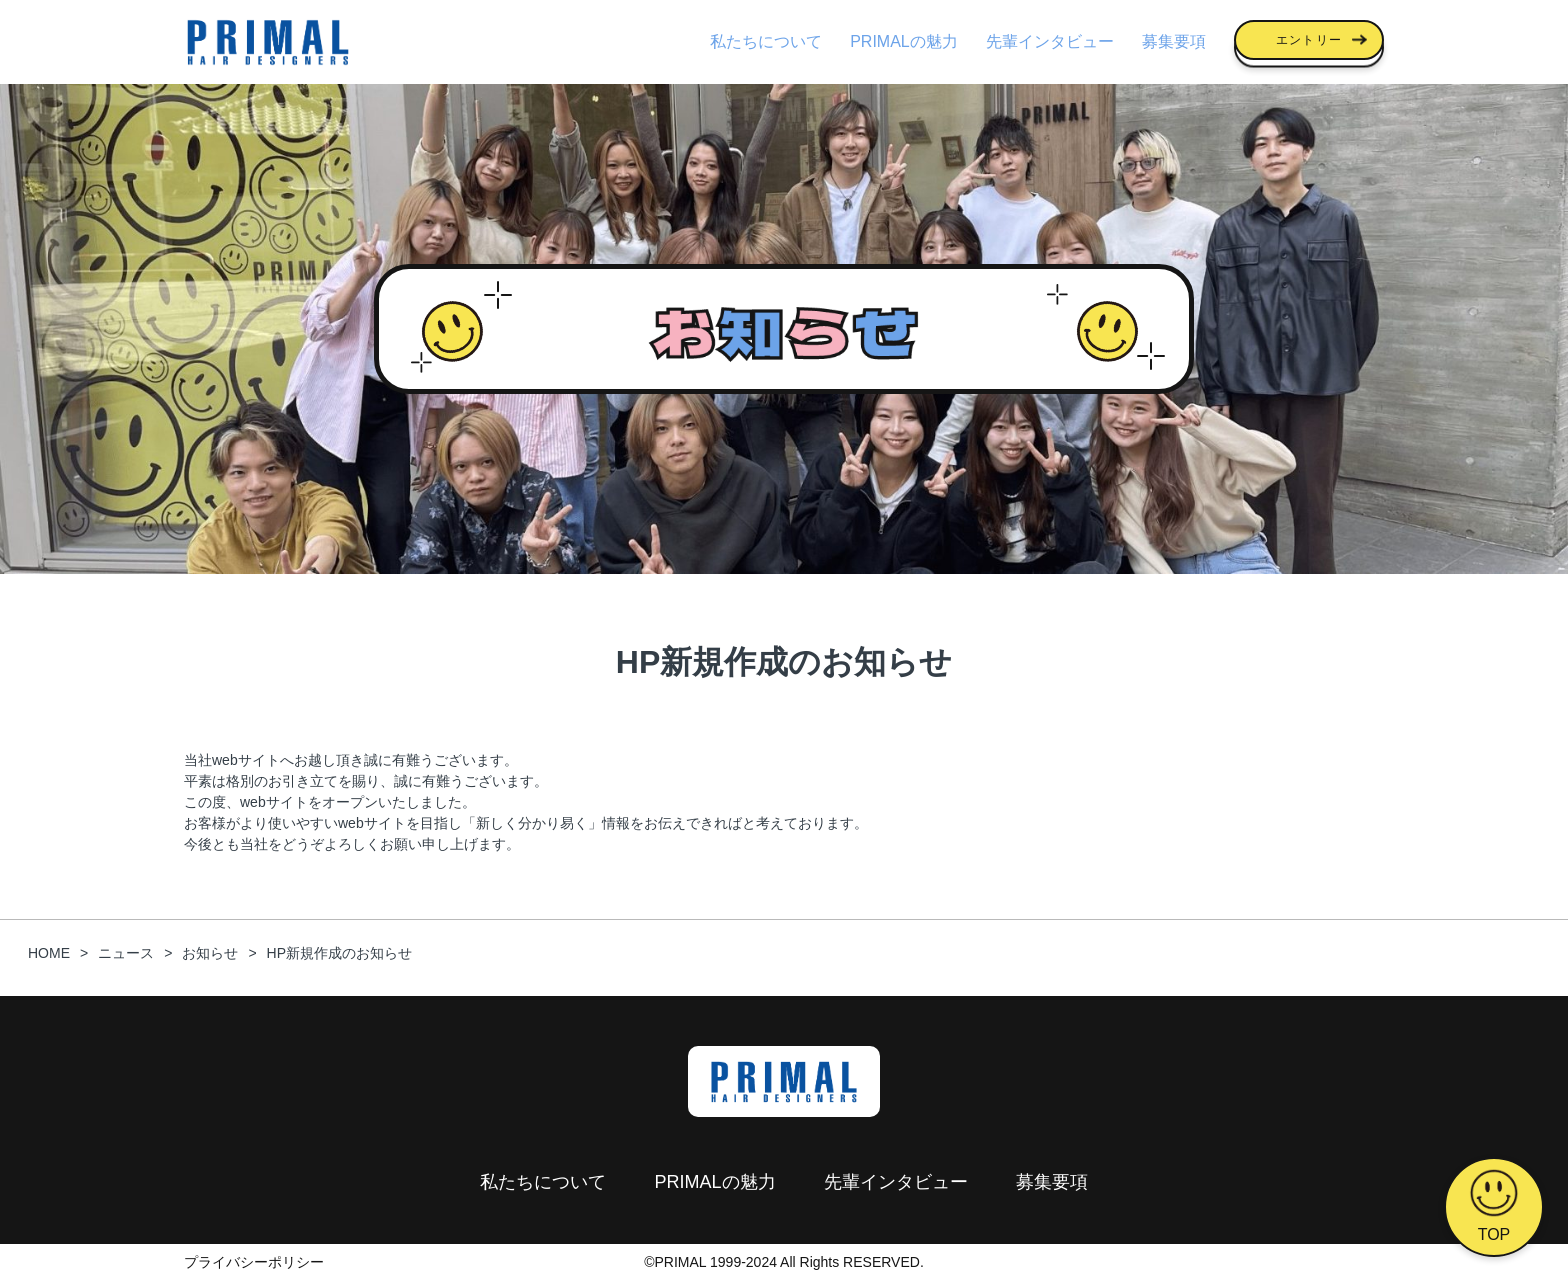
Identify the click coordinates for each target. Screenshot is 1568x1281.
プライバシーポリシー (254, 1262)
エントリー (1309, 40)
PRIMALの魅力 (904, 41)
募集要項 (1174, 41)
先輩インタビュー (1050, 41)
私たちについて (766, 41)
